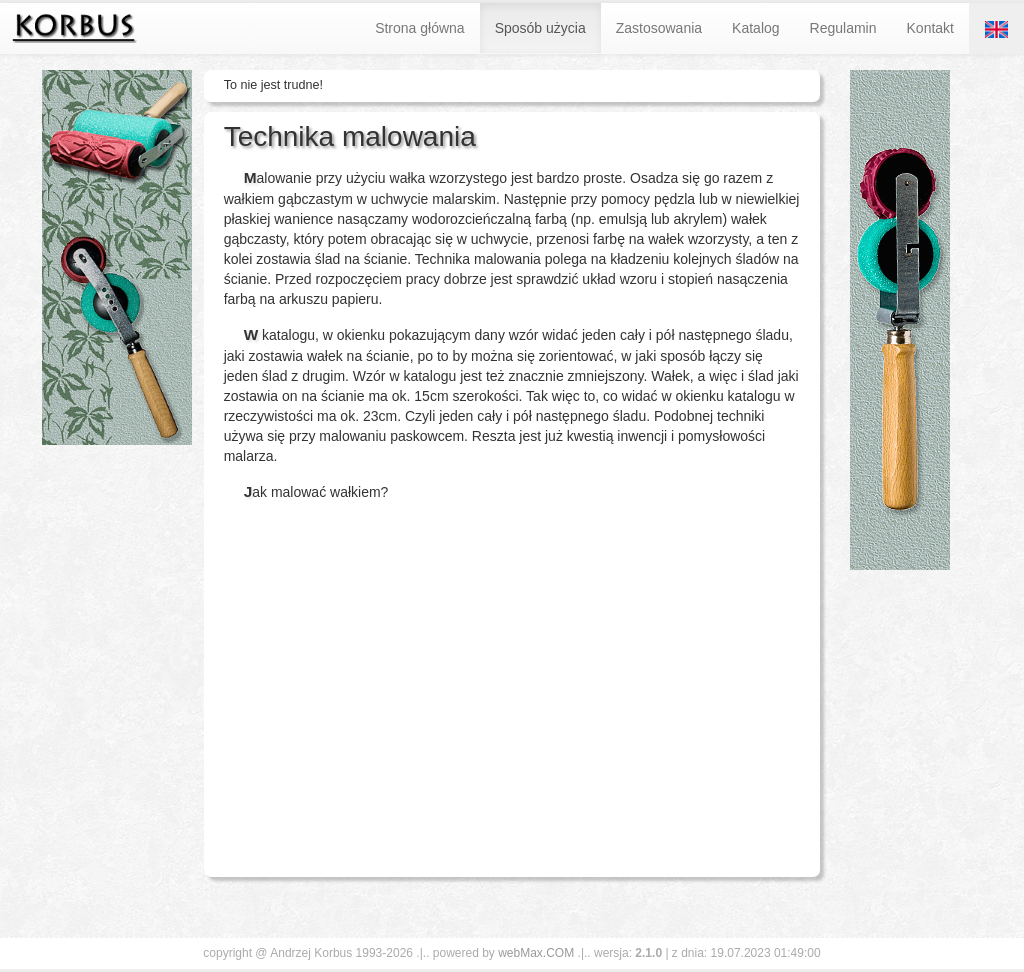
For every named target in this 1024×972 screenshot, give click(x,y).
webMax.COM (536, 953)
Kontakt (930, 28)
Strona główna (420, 28)
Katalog (755, 28)
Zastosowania (659, 28)
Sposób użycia (540, 28)
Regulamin (843, 28)
